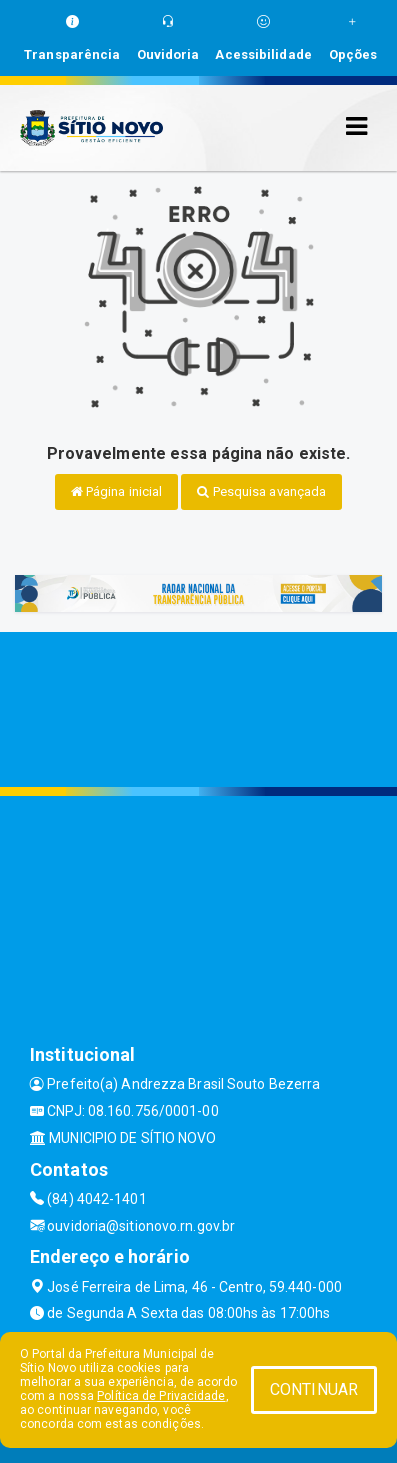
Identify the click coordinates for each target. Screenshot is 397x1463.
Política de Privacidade (161, 1396)
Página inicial (117, 491)
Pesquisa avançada (261, 491)
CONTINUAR (314, 1389)
